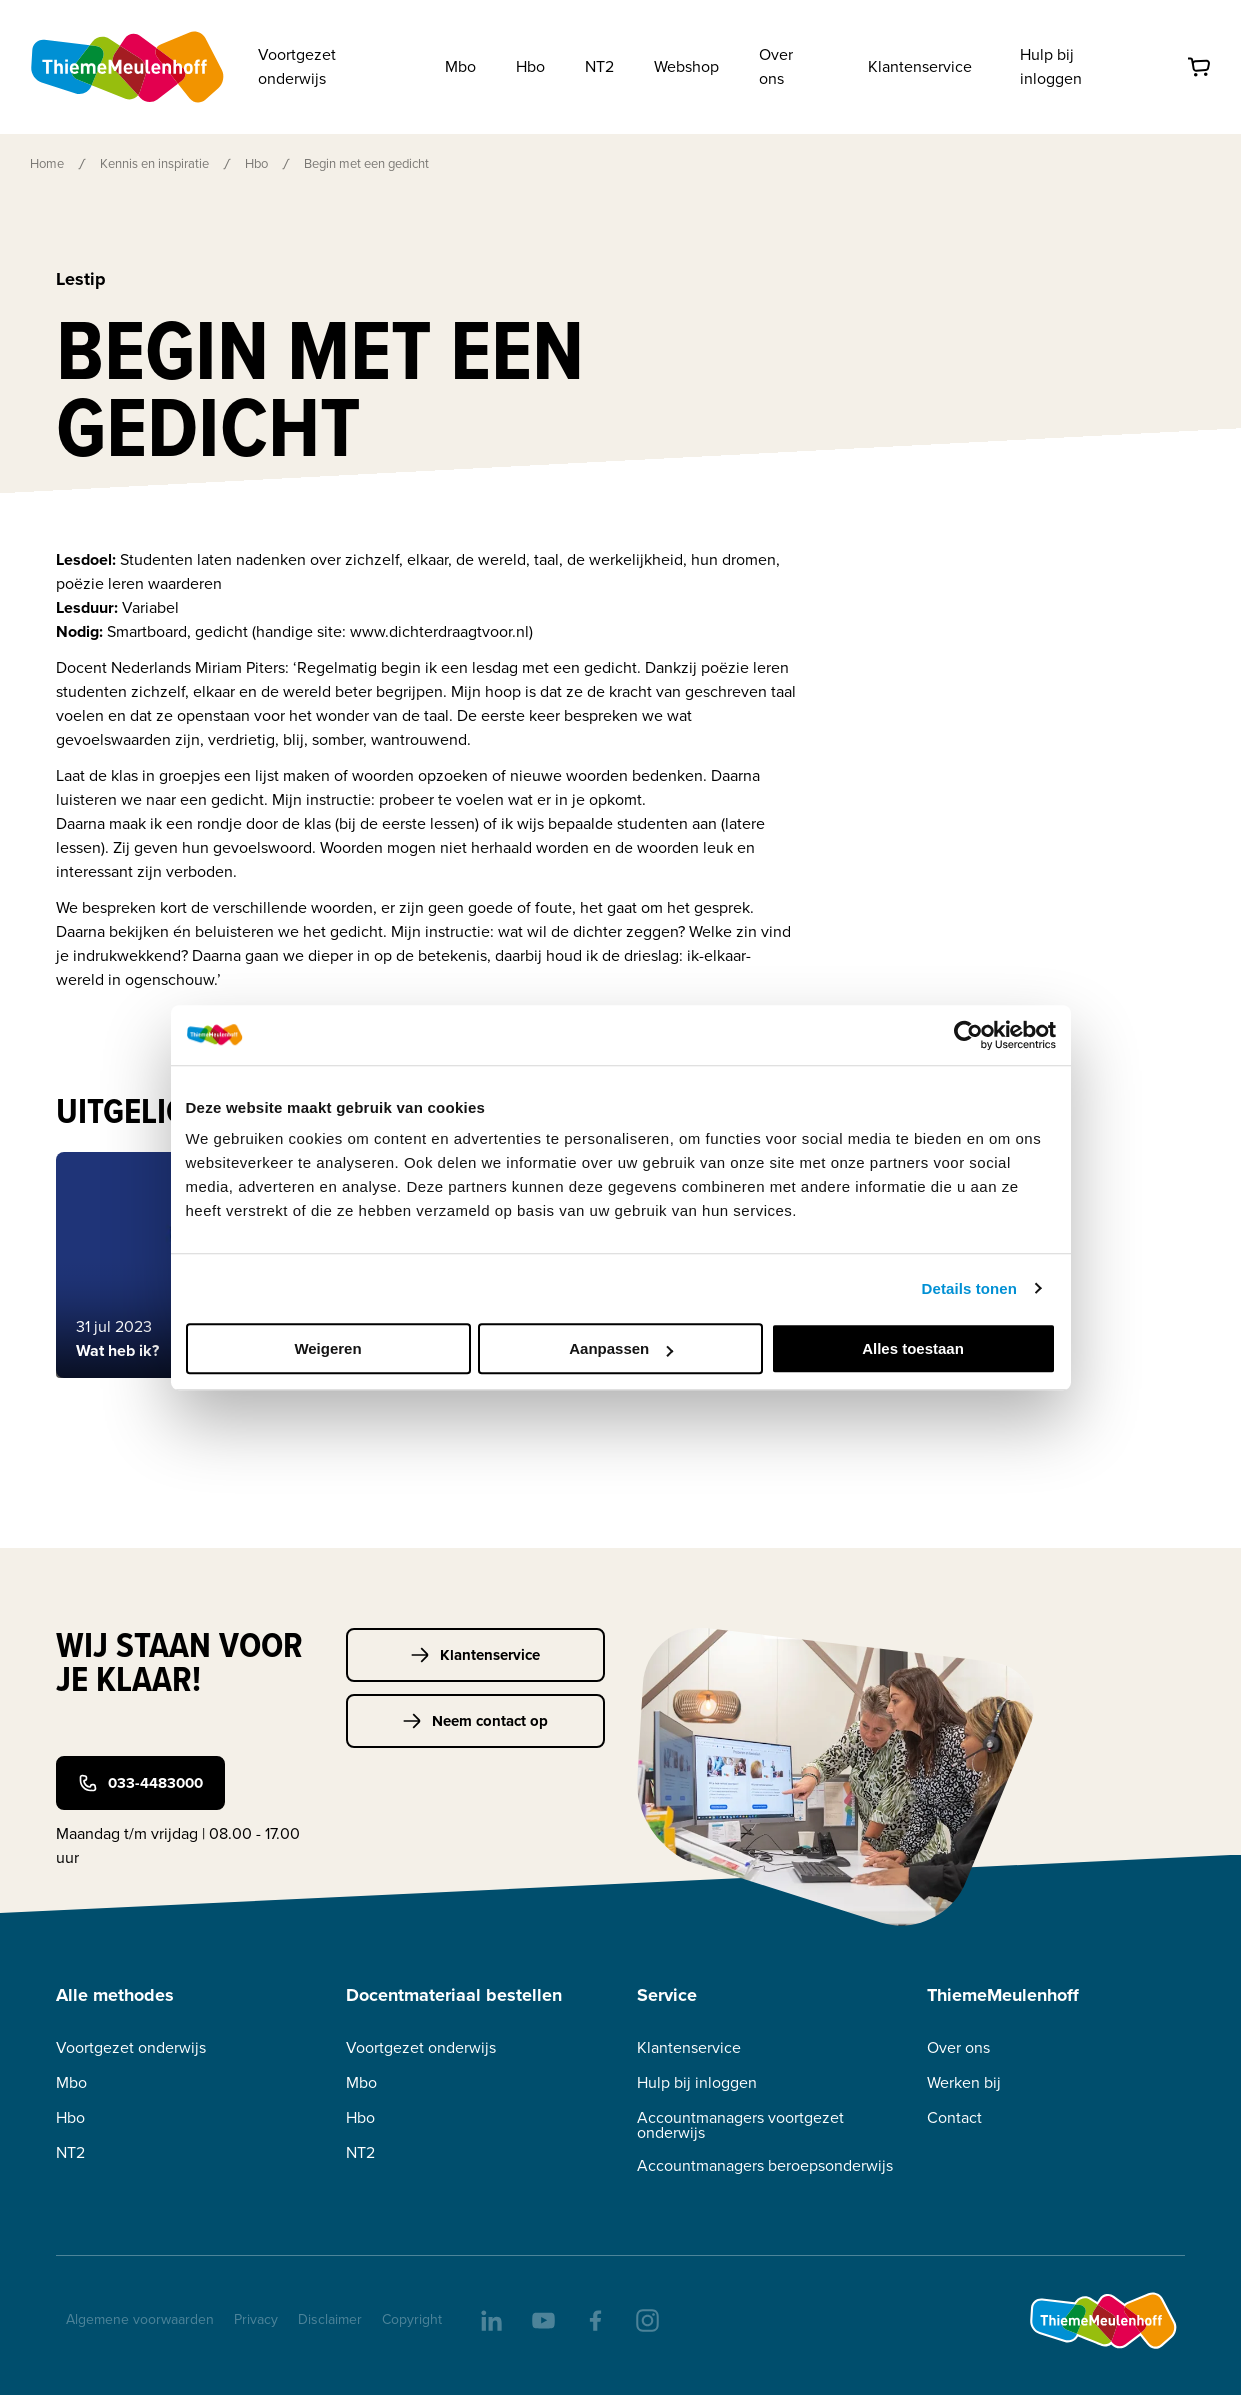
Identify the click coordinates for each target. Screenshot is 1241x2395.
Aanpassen (621, 1348)
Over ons (958, 2047)
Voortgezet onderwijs (131, 2047)
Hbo (256, 163)
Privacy (256, 2319)
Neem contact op (475, 1721)
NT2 (70, 2152)
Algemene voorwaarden (140, 2319)
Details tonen (969, 1288)
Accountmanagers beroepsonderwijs (765, 2165)
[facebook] (594, 2319)
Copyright (412, 2319)
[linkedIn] (490, 2319)
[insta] (646, 2319)
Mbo (71, 2082)
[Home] (129, 67)
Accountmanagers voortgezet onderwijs (740, 2125)
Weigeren (327, 1348)
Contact (954, 2117)
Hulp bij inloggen (1051, 66)
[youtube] (542, 2319)
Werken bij (964, 2082)
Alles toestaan (913, 1348)
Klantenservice (920, 66)
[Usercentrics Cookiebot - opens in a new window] (968, 1035)
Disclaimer (330, 2319)
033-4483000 (140, 1783)
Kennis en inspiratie (154, 163)
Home (47, 163)
